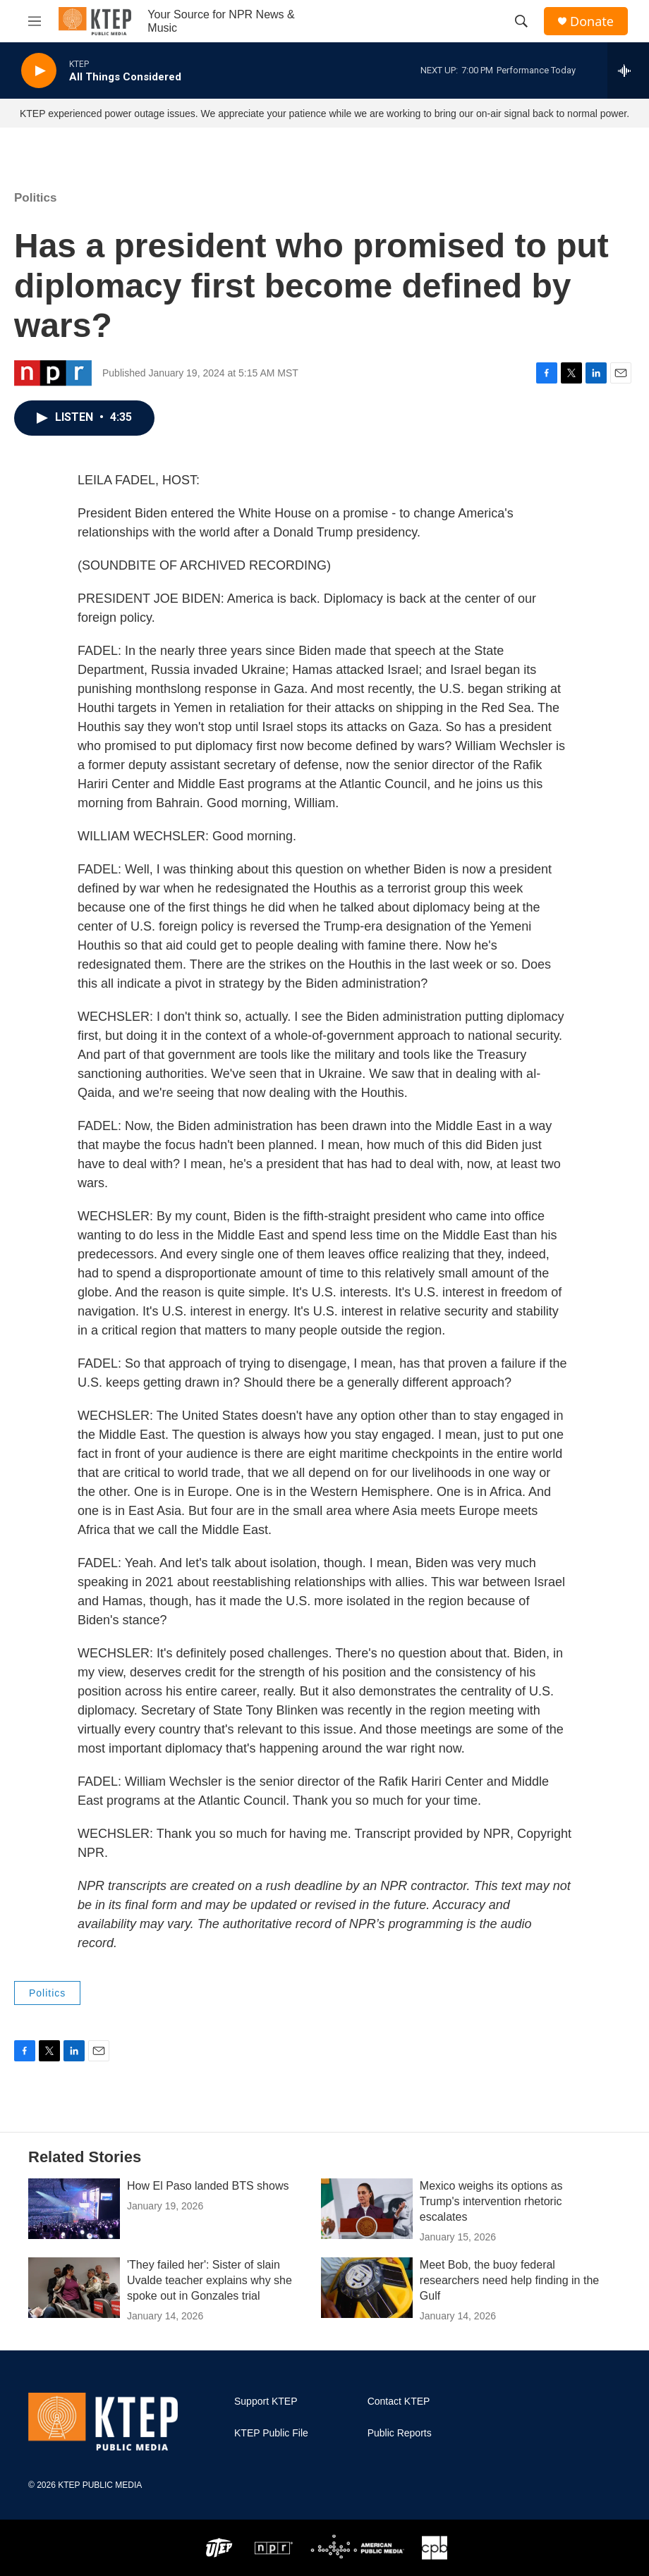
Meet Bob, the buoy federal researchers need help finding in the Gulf (509, 2280)
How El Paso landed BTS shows (208, 2186)
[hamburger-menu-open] (34, 21)
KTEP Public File (271, 2433)
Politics (35, 197)
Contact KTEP (399, 2401)
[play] (39, 71)
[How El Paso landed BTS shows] (74, 2208)
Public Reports (400, 2433)
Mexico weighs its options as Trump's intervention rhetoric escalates (491, 2201)
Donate (592, 21)
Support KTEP (266, 2401)
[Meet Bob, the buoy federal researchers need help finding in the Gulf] (367, 2287)
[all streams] (628, 70)
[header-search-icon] (521, 21)
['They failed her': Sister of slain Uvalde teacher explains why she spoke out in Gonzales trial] (74, 2287)
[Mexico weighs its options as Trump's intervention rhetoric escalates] (367, 2208)
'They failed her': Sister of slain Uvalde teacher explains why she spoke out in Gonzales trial (209, 2280)
